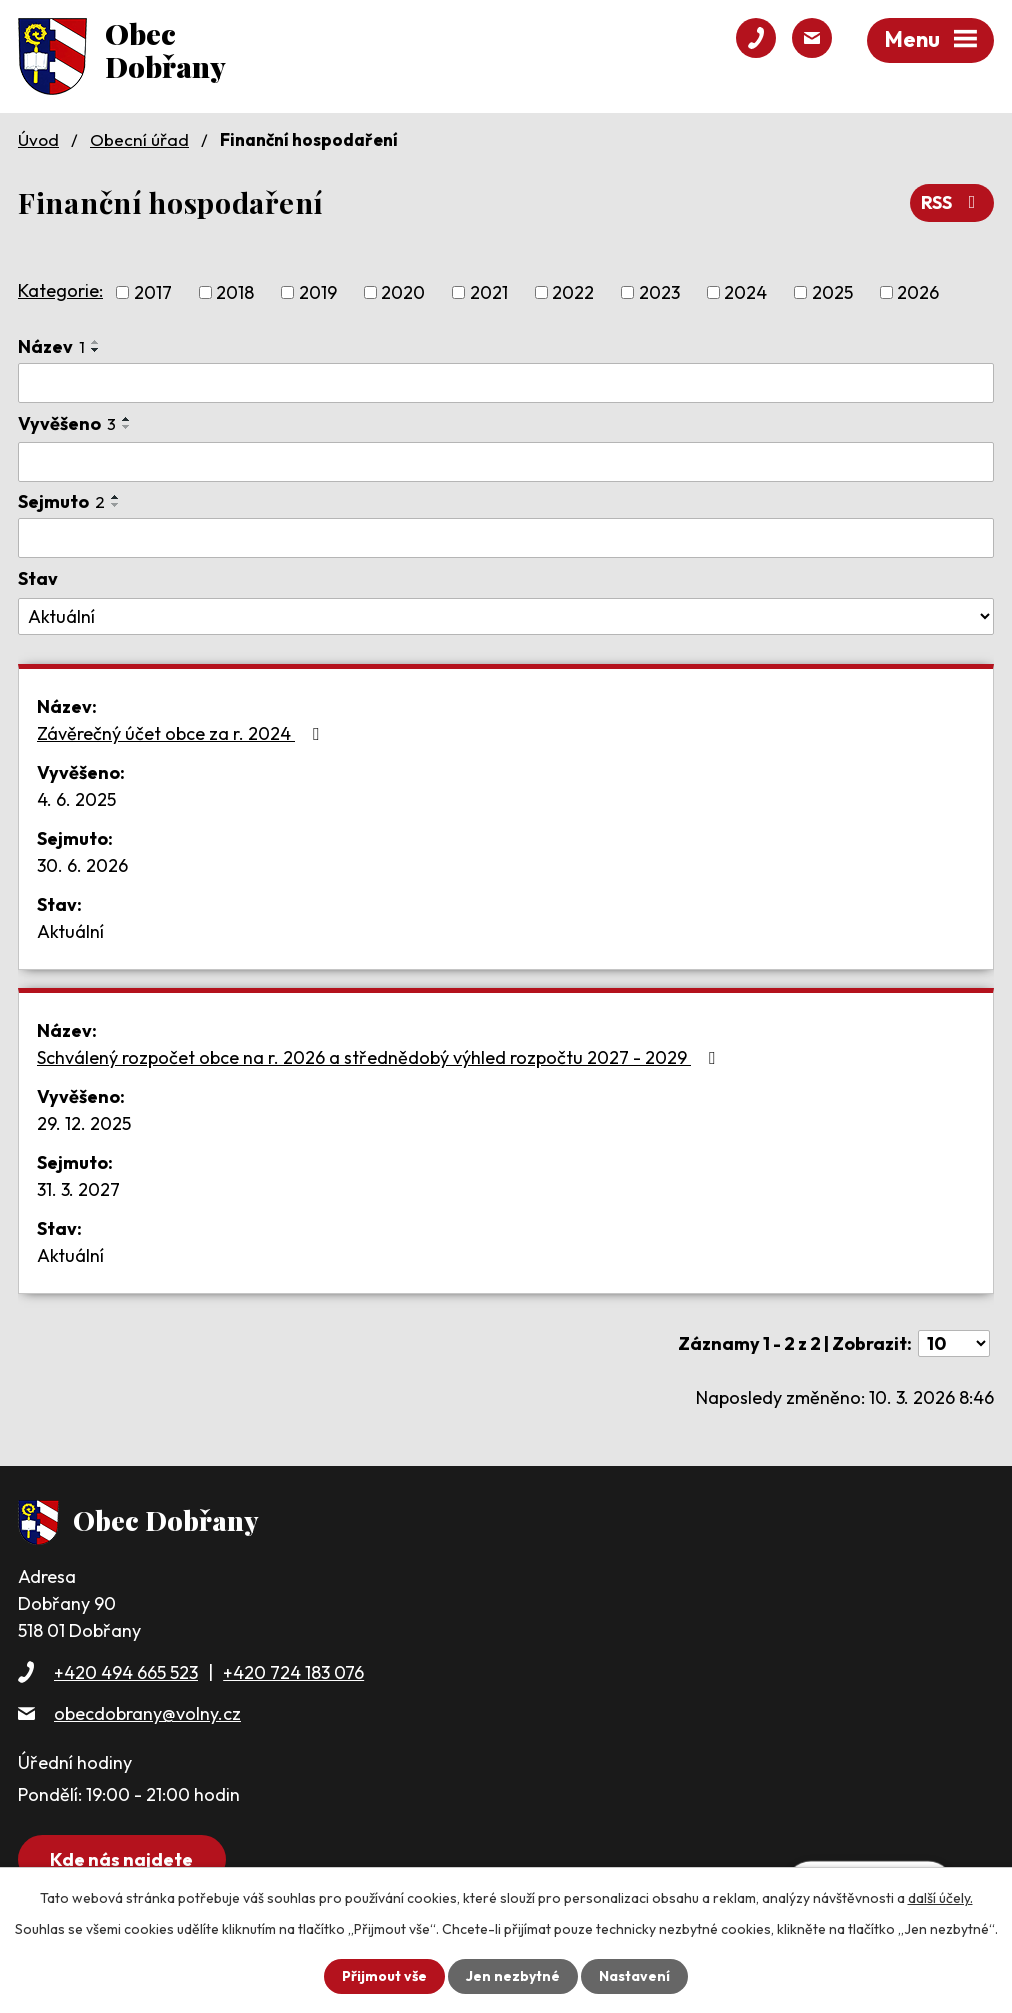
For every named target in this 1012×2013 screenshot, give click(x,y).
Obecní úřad (139, 139)
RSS (952, 202)
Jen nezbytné (513, 1976)
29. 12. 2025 (84, 1123)
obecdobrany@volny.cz (147, 1713)
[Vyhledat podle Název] (506, 383)
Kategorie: (60, 290)
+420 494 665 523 (126, 1672)
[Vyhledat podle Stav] (506, 617)
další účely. (940, 1898)
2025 (832, 292)
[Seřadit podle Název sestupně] (96, 350)
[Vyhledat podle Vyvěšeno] (506, 462)
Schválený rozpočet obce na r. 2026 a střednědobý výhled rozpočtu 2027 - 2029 (380, 1057)
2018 (235, 292)
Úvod (38, 139)
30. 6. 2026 (82, 865)
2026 (918, 292)
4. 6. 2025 (76, 799)
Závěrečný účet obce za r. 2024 (182, 733)
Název (51, 346)
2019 (318, 292)
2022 (573, 292)
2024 (745, 292)
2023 (659, 292)
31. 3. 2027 (78, 1189)
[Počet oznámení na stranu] (954, 1343)
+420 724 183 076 (293, 1672)
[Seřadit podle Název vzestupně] (96, 342)
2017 (153, 292)
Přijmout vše (384, 1976)
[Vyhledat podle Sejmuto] (506, 538)
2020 (403, 292)
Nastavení (634, 1976)
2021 (489, 292)
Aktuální (70, 931)
